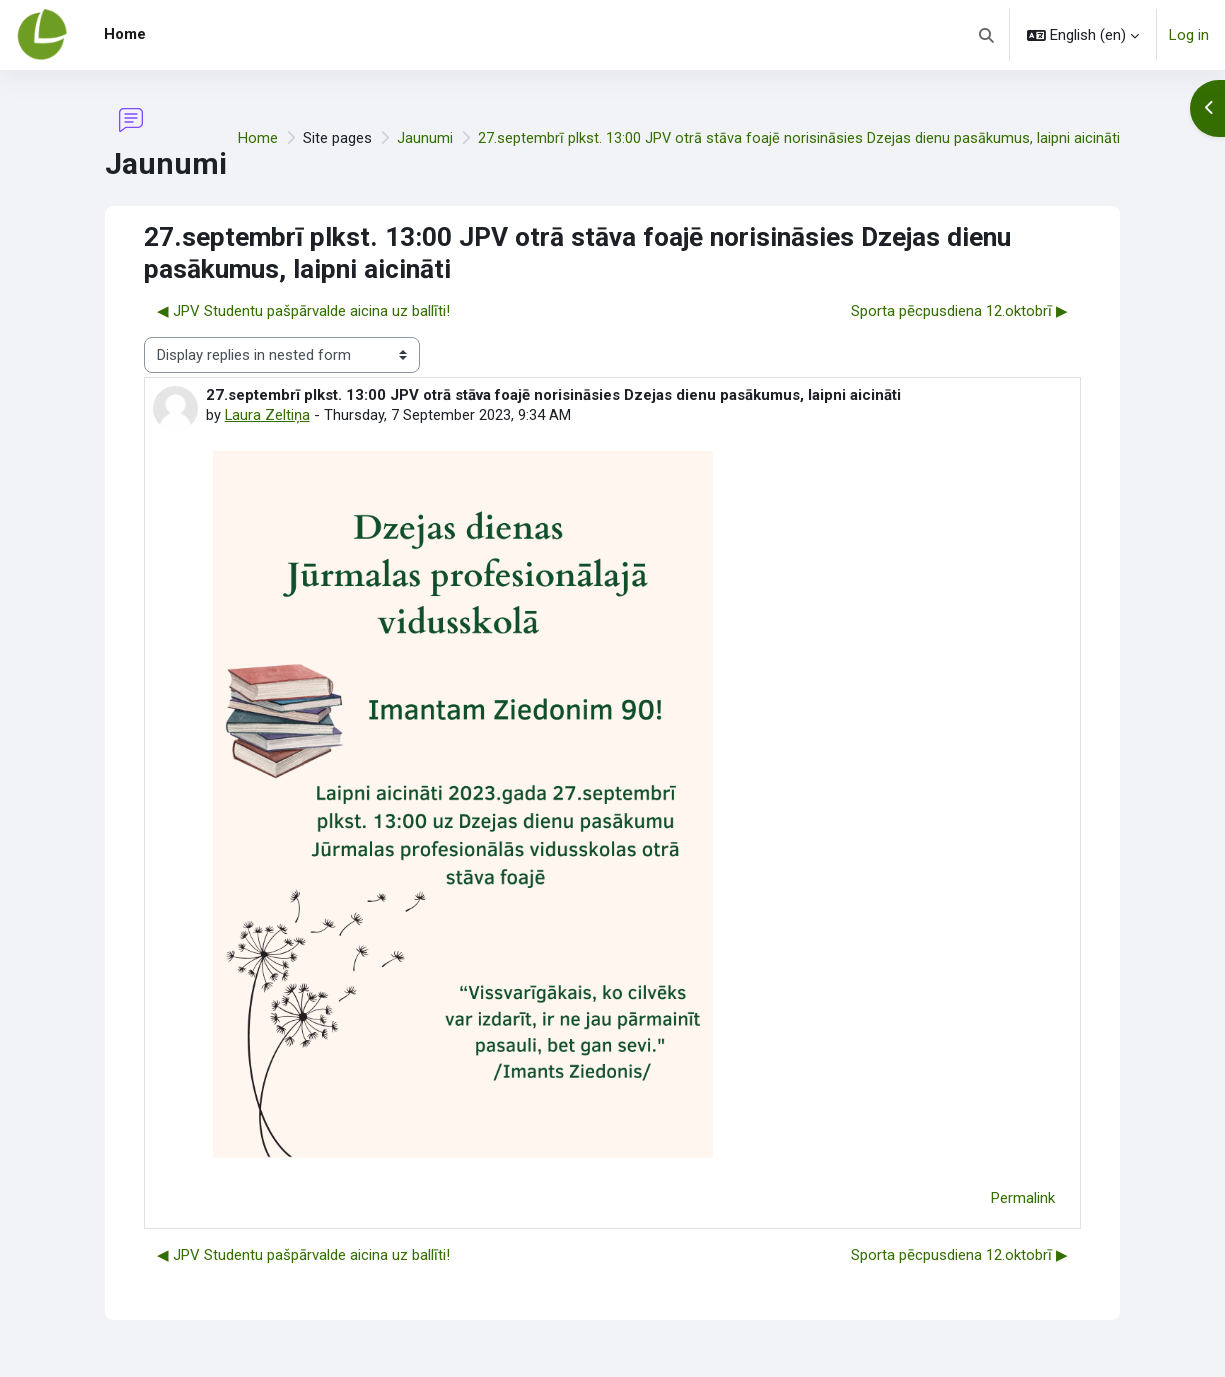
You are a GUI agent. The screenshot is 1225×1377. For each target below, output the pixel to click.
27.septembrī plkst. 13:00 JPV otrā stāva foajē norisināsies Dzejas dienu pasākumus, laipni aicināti (798, 138)
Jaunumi (424, 138)
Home (257, 138)
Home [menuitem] (125, 34)
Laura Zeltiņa (268, 416)
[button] (987, 35)
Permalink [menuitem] (1023, 1199)
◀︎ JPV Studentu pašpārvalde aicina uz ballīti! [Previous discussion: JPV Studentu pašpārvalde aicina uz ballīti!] (303, 311)
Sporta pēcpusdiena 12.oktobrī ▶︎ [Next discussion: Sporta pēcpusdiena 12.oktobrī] (959, 311)
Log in (1189, 35)
